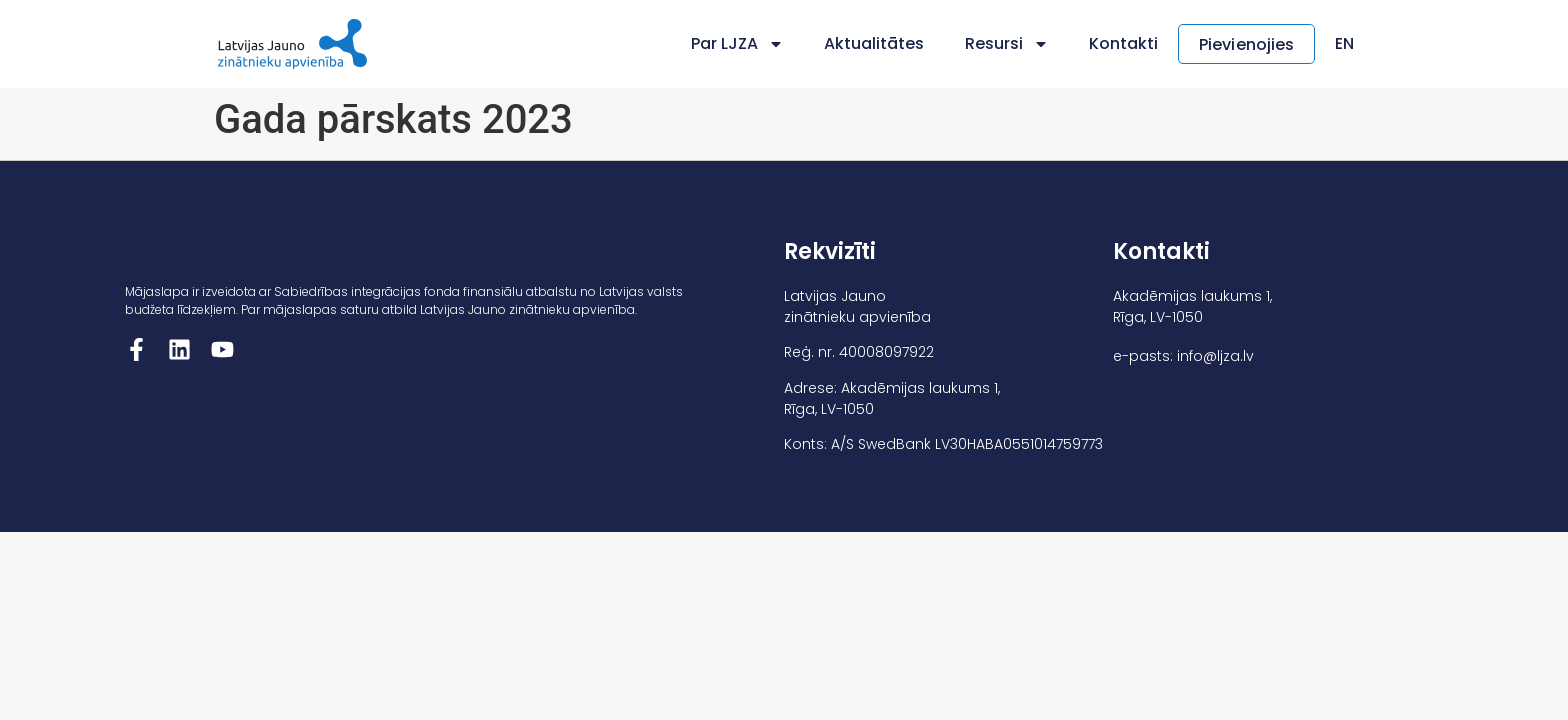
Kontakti (1123, 43)
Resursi (1007, 44)
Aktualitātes (874, 43)
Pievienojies (1246, 44)
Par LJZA (737, 44)
